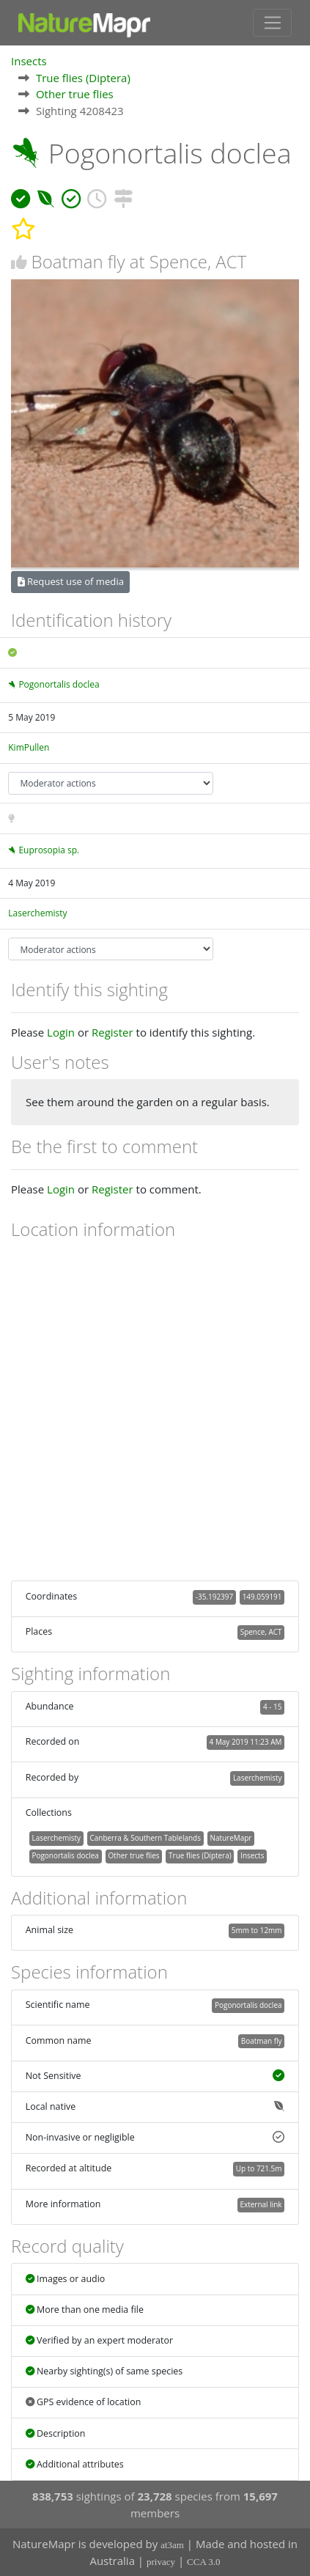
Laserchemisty (37, 913)
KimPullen (28, 747)
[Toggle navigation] (272, 23)
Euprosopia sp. (48, 850)
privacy (161, 2561)
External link (260, 2204)
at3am (172, 2544)
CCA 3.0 (204, 2561)
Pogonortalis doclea (58, 684)
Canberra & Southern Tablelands (145, 1838)
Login (61, 1032)
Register (112, 1032)
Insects (29, 61)
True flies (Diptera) (83, 77)
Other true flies (75, 94)
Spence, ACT (261, 1632)
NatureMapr (230, 1838)
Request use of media (71, 581)
